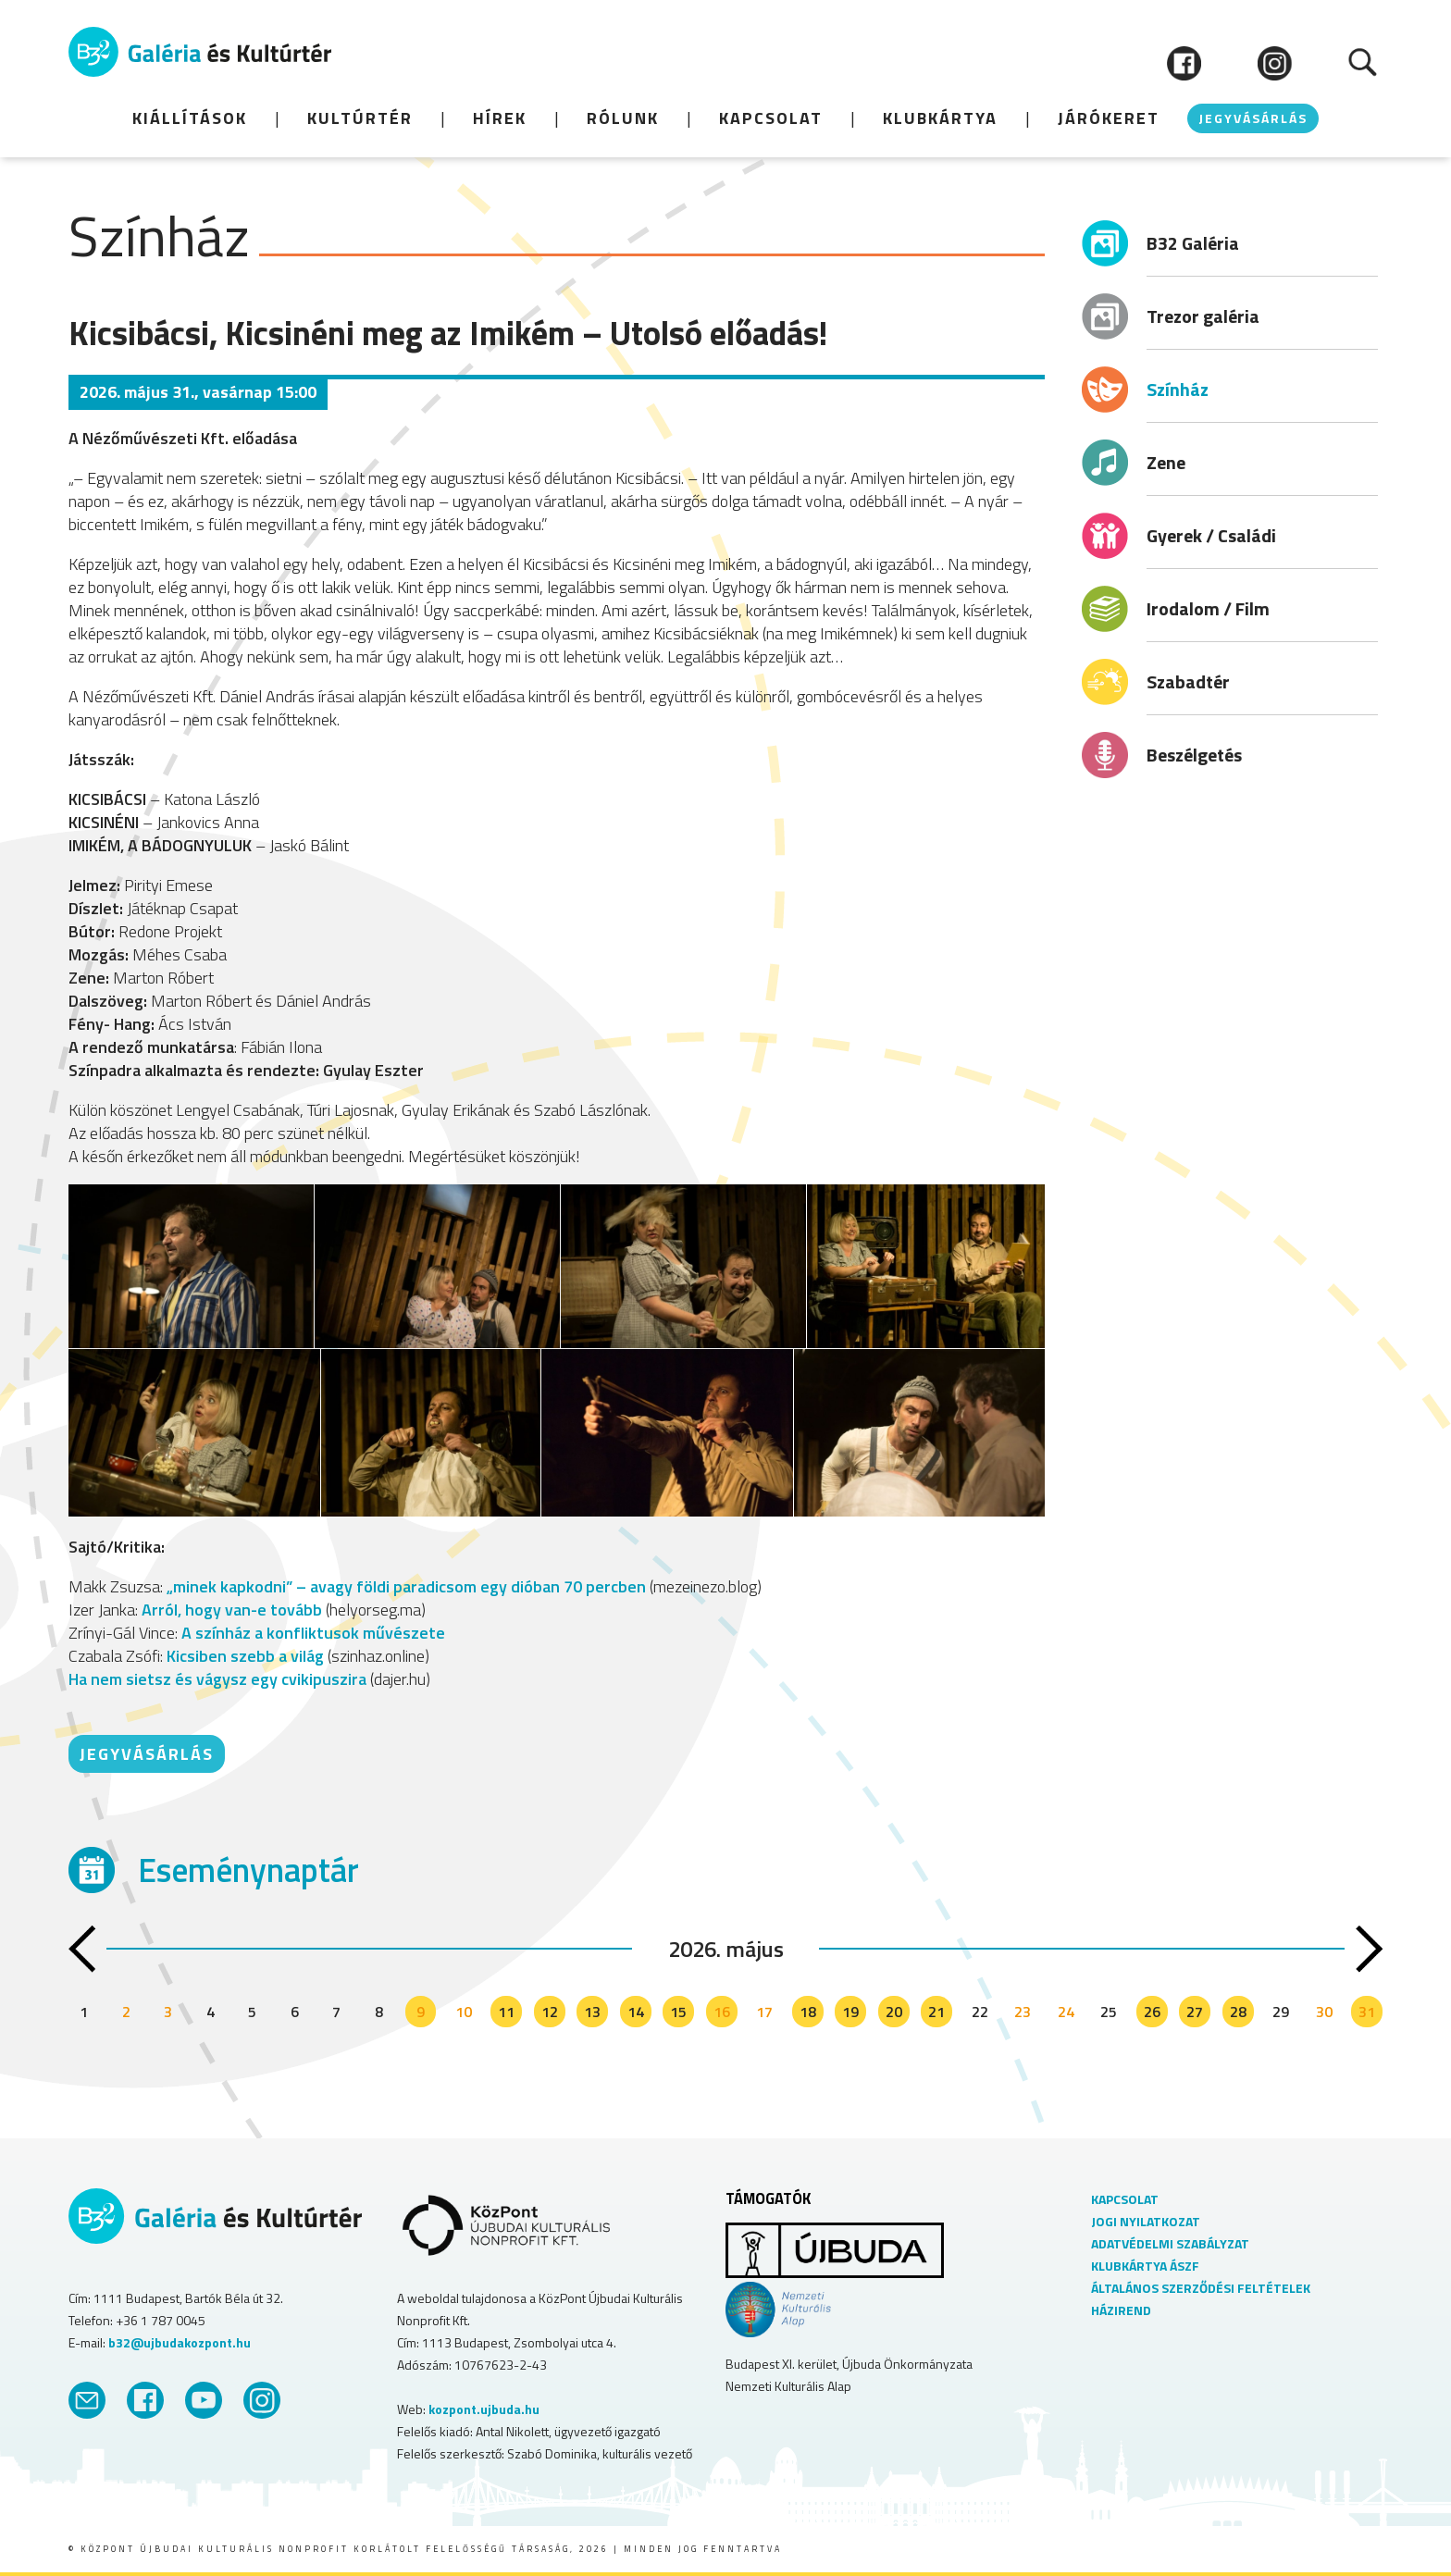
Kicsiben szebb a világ (245, 1655)
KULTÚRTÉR (360, 117)
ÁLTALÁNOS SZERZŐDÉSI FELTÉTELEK (1200, 2287)
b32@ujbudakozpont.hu (179, 2342)
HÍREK (500, 117)
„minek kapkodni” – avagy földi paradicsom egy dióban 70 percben (404, 1586)
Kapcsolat (771, 117)
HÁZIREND (1121, 2310)
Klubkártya (940, 117)
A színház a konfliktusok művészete (313, 1632)
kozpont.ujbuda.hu (483, 2409)
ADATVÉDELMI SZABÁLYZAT (1170, 2243)
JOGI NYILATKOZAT (1145, 2221)
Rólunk (623, 117)
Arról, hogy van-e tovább (232, 1609)
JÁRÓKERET (1109, 117)
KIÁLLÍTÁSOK (189, 117)
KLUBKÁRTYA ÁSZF (1145, 2265)
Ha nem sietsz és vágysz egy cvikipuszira (217, 1678)
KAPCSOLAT (1125, 2199)
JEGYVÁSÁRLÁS (1253, 118)
